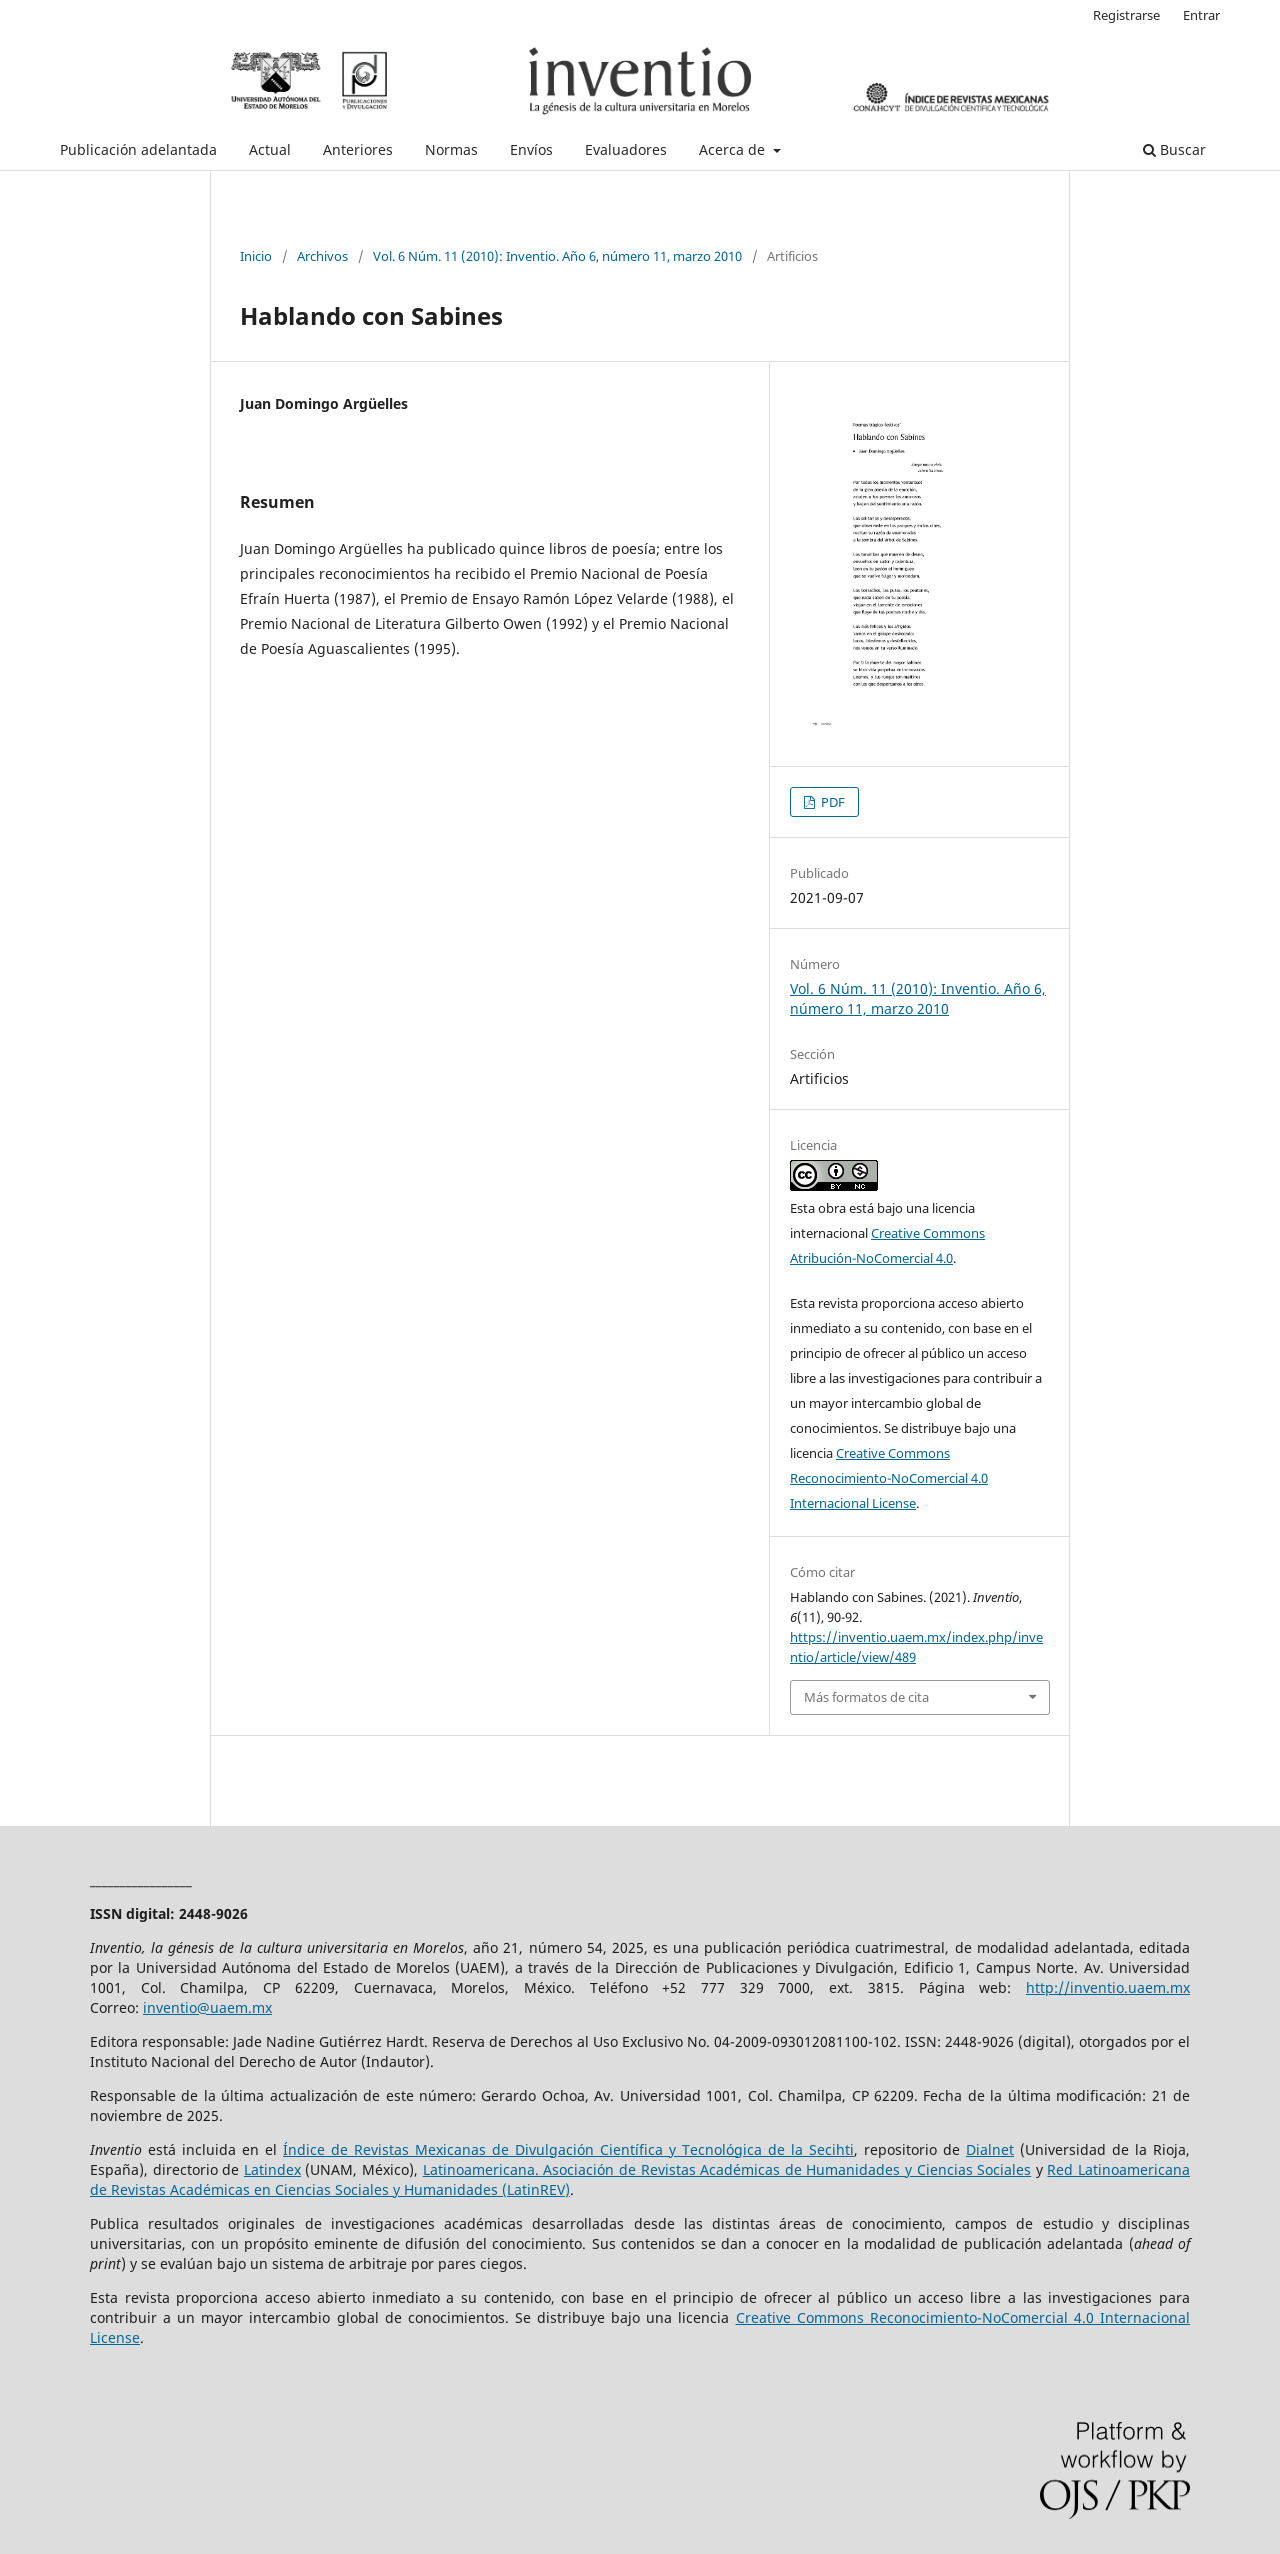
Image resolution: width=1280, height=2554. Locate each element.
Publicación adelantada (138, 149)
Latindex (272, 2169)
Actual (270, 149)
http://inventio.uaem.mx (1108, 1987)
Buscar (1174, 149)
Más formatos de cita (866, 1697)
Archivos (322, 256)
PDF (831, 802)
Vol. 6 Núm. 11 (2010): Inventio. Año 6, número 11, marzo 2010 (557, 256)
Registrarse (1126, 15)
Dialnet (990, 2149)
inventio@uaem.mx (207, 2007)
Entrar (1201, 15)
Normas (451, 149)
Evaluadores (626, 149)
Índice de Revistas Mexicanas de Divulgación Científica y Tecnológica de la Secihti (568, 2149)
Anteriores (358, 149)
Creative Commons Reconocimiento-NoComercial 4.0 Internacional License (889, 1478)
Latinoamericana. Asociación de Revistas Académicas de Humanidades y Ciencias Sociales (727, 2169)
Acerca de (734, 149)
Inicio (256, 256)
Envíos (531, 149)
